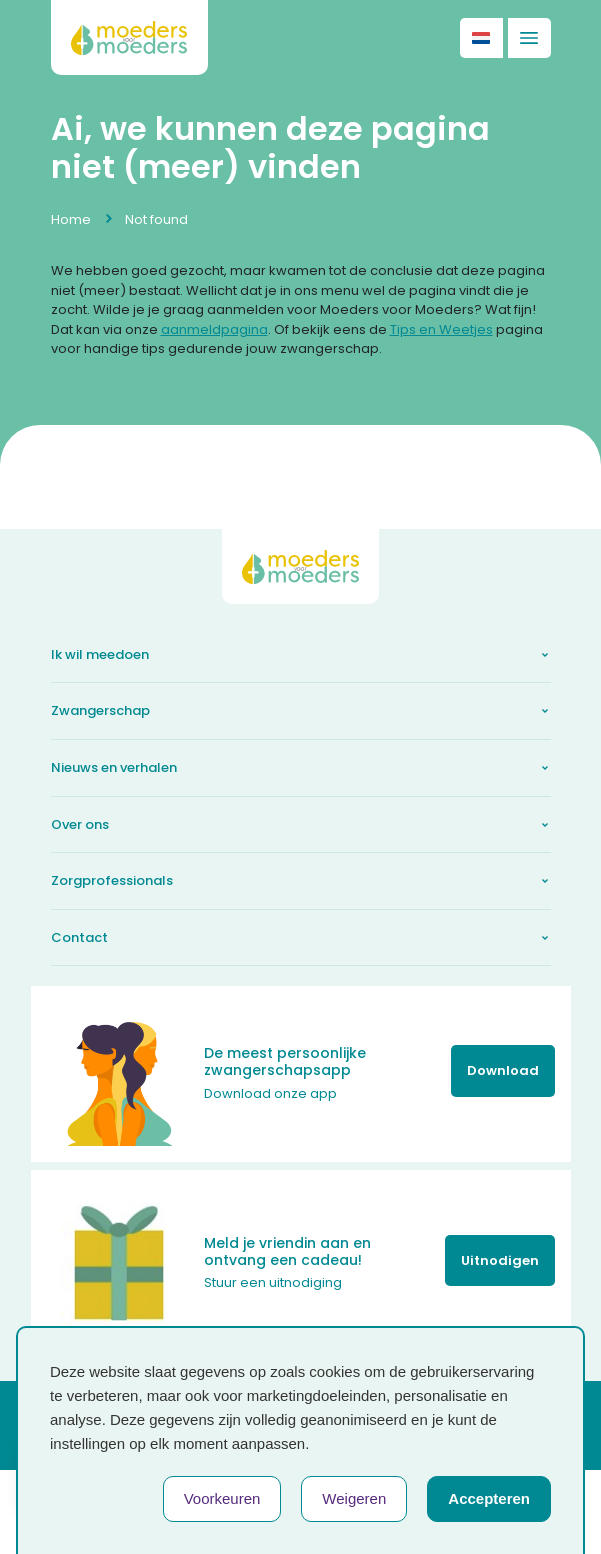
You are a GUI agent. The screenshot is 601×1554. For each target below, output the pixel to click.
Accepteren (489, 1498)
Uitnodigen (500, 1260)
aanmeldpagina (214, 329)
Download (503, 1070)
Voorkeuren (222, 1498)
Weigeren (354, 1498)
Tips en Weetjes (441, 329)
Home (71, 219)
